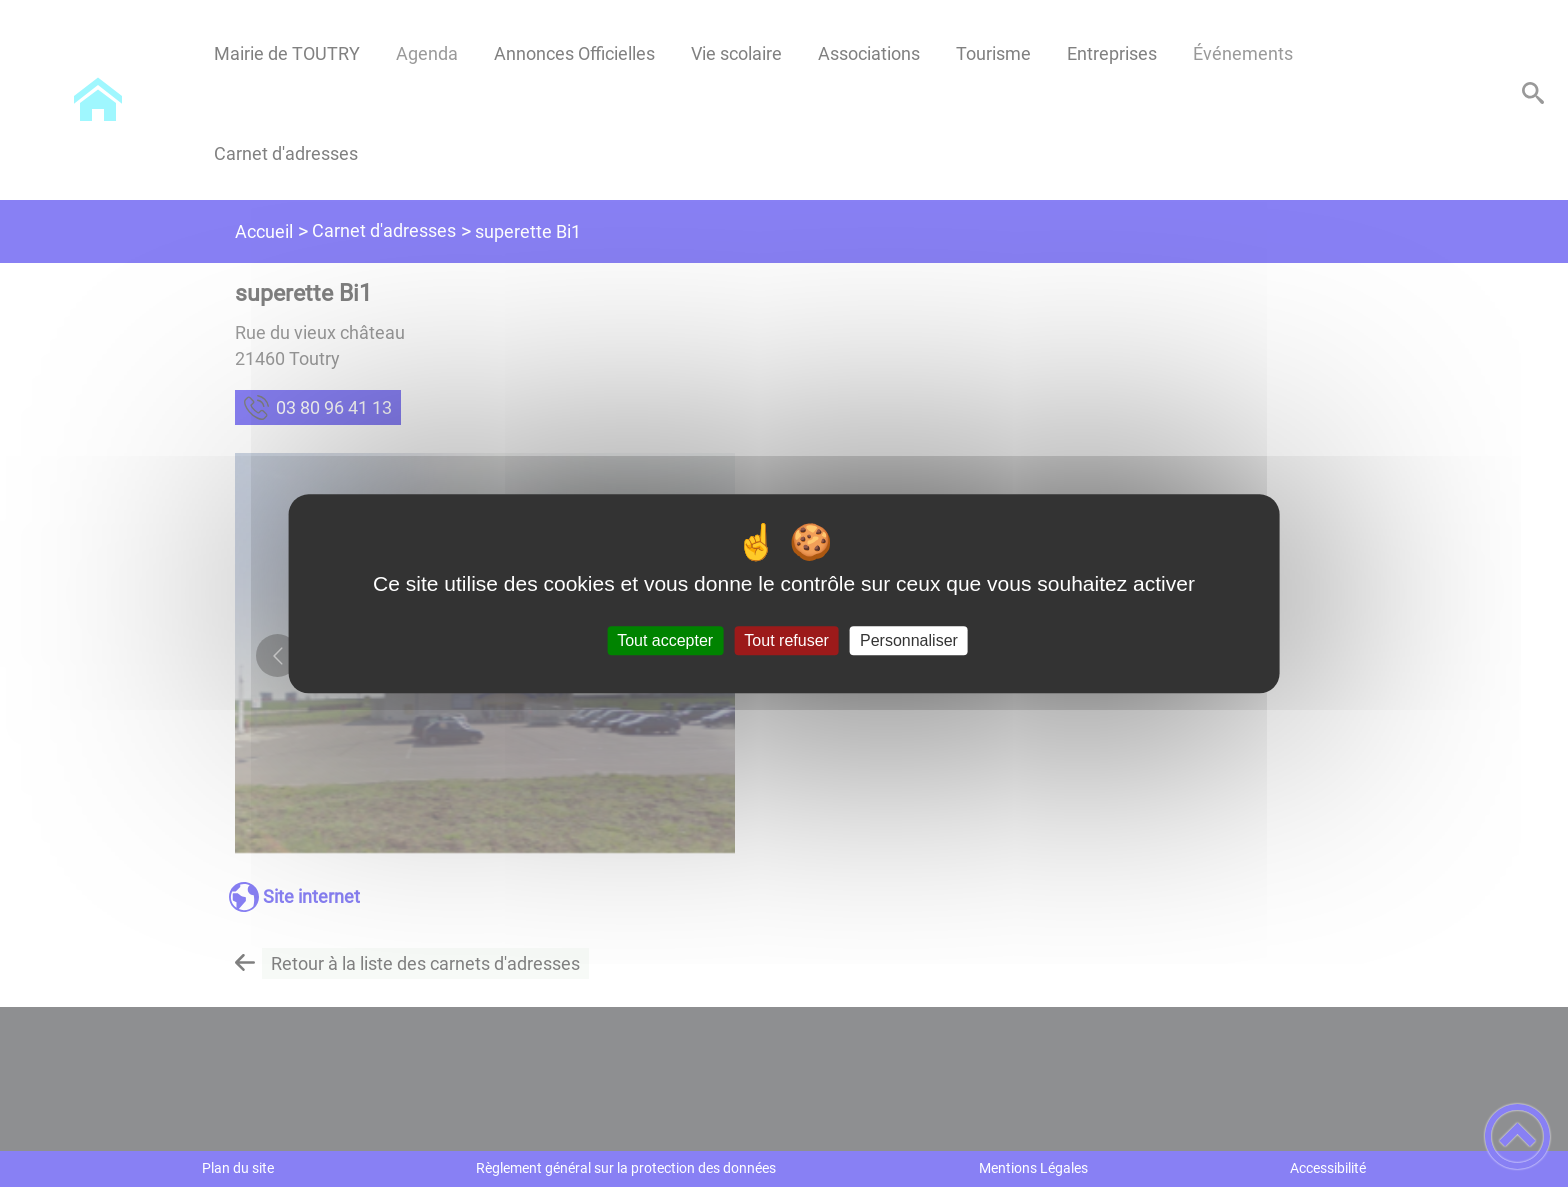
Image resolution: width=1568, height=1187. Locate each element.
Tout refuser (786, 640)
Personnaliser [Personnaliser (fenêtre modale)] (909, 640)
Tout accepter (665, 640)
